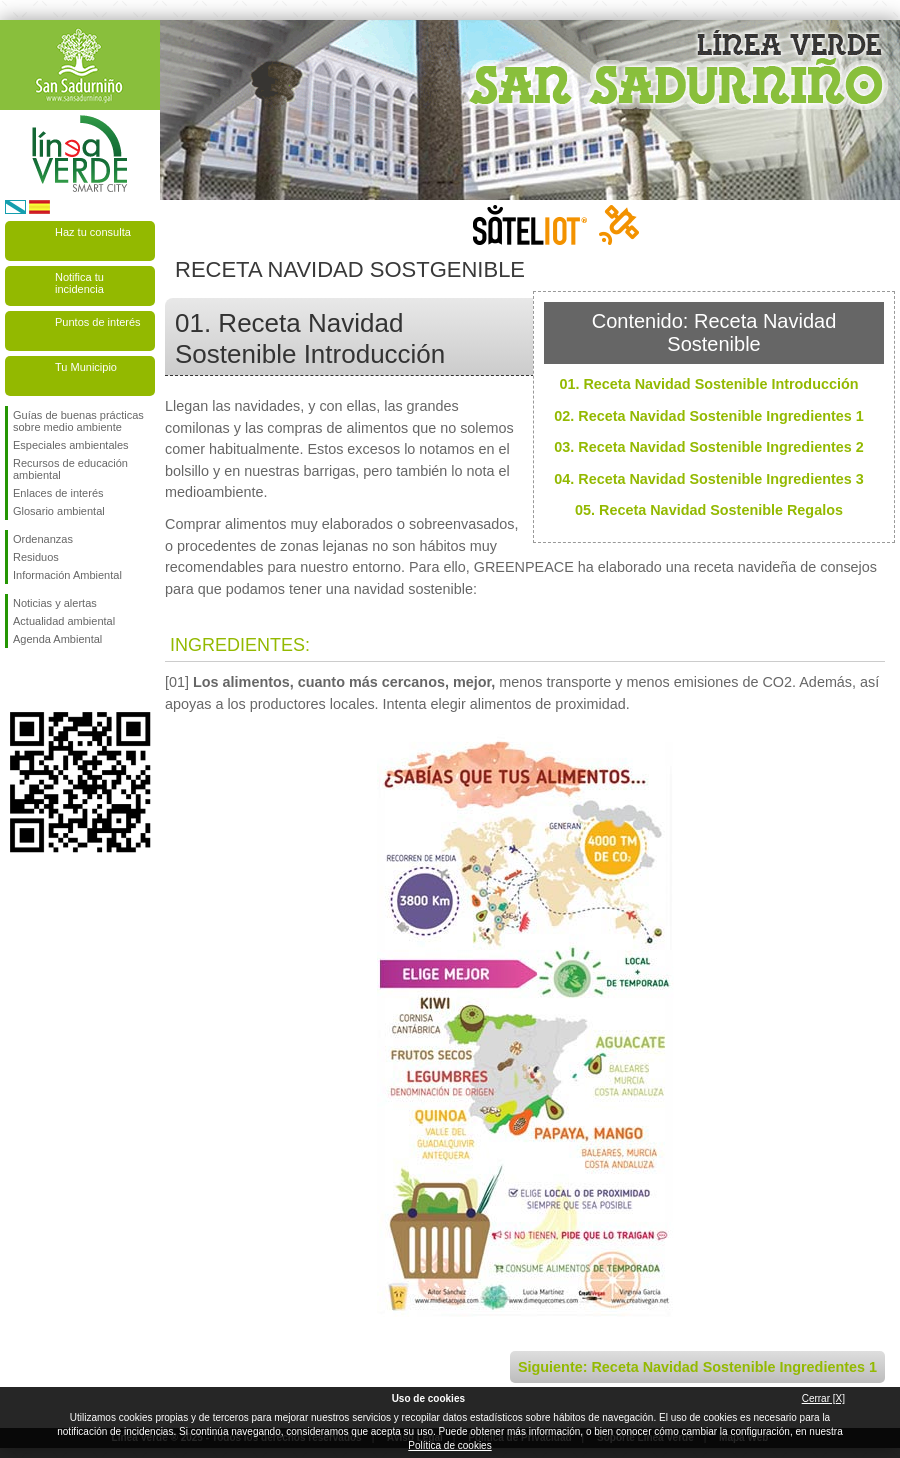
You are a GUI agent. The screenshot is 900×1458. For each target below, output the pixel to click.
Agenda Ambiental (57, 639)
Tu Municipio (86, 367)
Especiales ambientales (71, 445)
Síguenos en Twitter (50, 680)
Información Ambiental (67, 575)
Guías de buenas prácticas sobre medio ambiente (78, 421)
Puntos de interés (98, 322)
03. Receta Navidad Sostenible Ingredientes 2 (709, 447)
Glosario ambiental (59, 511)
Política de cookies (449, 1445)
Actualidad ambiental (64, 621)
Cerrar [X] (823, 1398)
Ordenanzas (43, 539)
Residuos (36, 557)
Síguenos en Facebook (17, 680)
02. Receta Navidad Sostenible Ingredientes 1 (709, 416)
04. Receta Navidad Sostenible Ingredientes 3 (709, 479)
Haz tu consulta (93, 232)
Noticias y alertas (55, 603)
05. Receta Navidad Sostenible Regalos (709, 510)
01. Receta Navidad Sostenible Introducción (708, 384)
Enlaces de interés (58, 493)
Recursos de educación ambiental (70, 469)
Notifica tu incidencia (79, 283)
